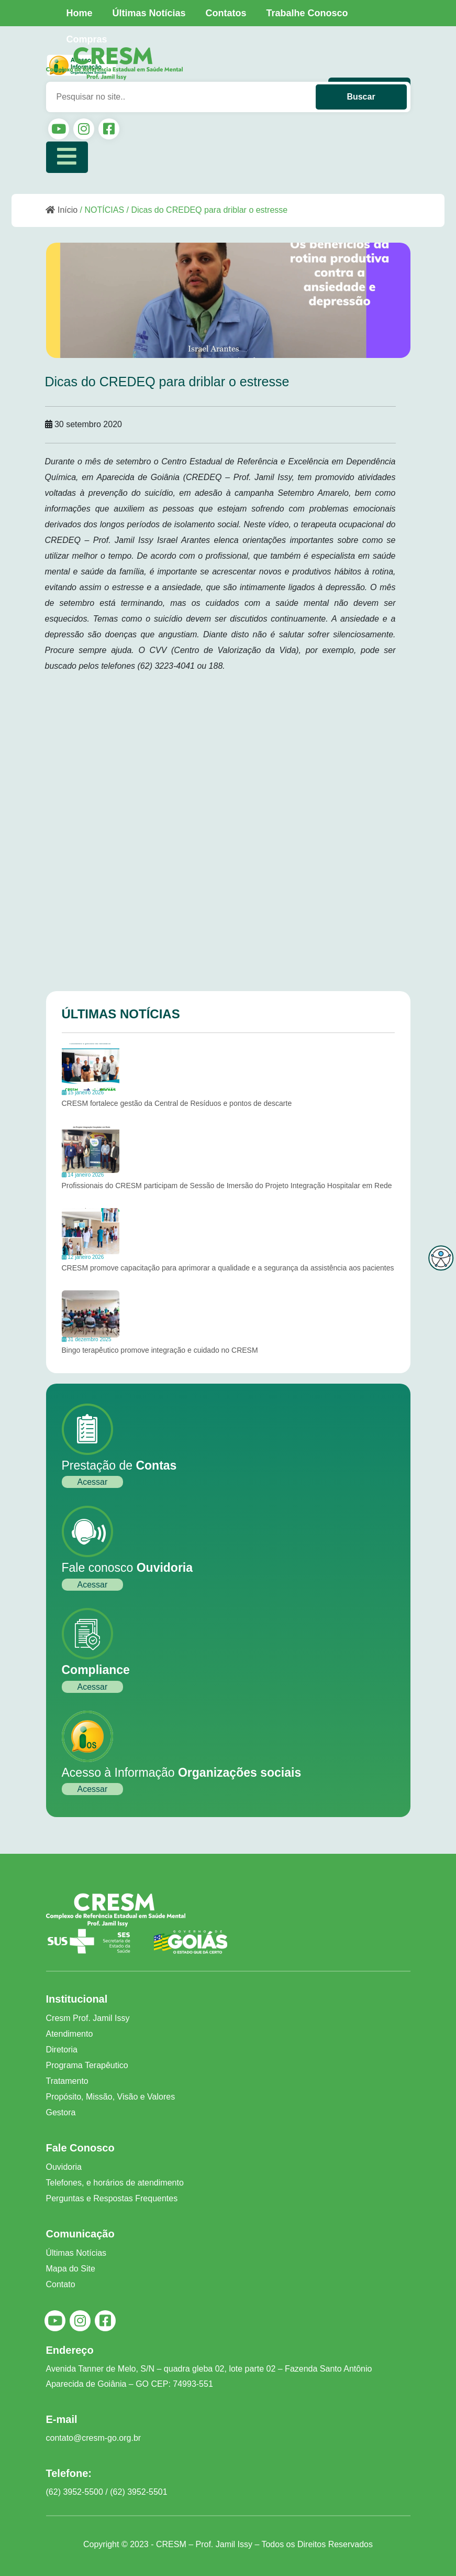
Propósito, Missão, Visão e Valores (110, 2096)
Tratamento (67, 2081)
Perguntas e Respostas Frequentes (112, 2198)
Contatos (226, 13)
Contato (60, 2284)
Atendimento (69, 2033)
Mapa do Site (70, 2268)
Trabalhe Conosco (307, 13)
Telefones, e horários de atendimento (115, 2182)
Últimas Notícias (149, 13)
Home (79, 13)
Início (61, 209)
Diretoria (61, 2049)
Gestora (61, 2112)
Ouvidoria (64, 2166)
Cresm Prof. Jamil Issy (88, 2018)
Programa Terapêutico (87, 2065)
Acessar (92, 1481)
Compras (86, 39)
